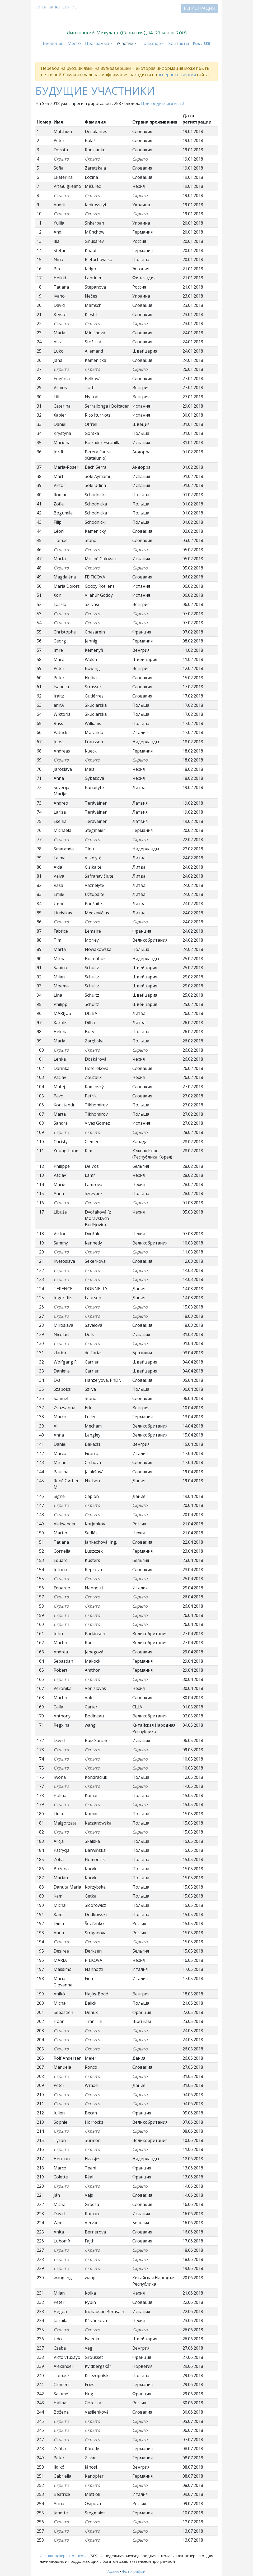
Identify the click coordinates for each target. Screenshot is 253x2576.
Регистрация (199, 8)
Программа (97, 44)
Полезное (150, 44)
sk (51, 7)
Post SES (201, 44)
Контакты (178, 44)
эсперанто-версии (177, 74)
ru (57, 7)
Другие (69, 7)
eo (37, 7)
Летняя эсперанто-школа (63, 2555)
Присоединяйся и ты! (162, 103)
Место (74, 44)
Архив (113, 2571)
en (44, 7)
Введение (53, 44)
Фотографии (134, 2571)
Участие (124, 44)
